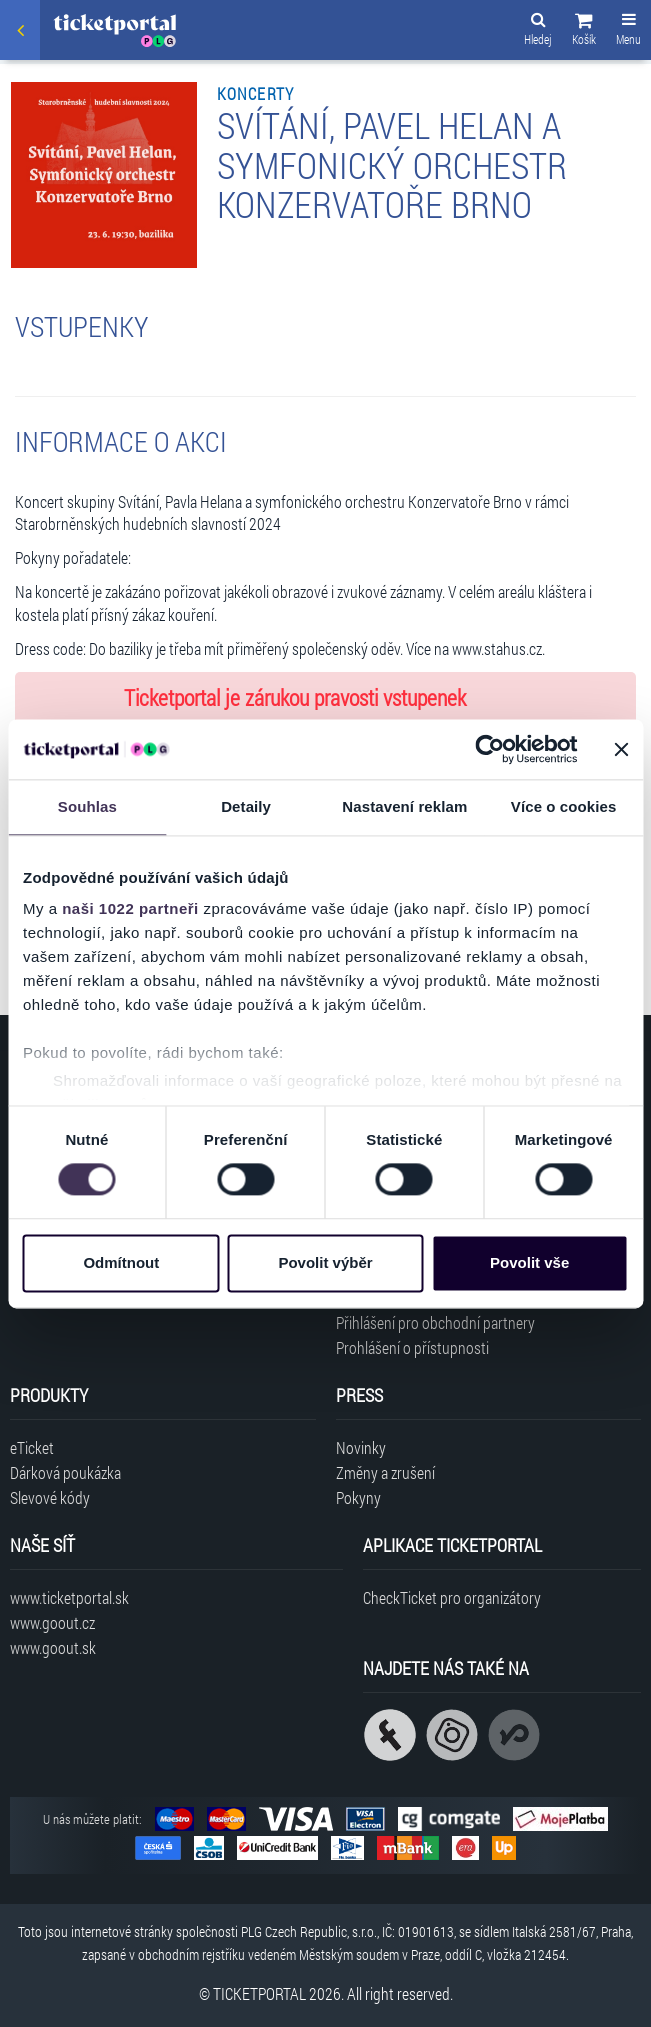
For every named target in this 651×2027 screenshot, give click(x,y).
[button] (584, 32)
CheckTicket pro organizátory (452, 1597)
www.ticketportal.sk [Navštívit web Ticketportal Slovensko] (69, 1597)
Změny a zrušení (385, 1472)
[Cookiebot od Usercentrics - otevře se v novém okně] (489, 749)
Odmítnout (121, 1262)
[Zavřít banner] (621, 749)
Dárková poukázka (65, 1472)
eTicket (32, 1447)
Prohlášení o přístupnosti (412, 1347)
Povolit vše (529, 1262)
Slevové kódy (50, 1497)
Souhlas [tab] (87, 806)
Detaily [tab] (246, 806)
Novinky (361, 1447)
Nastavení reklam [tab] (404, 806)
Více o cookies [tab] (564, 806)
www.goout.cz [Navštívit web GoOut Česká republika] (52, 1622)
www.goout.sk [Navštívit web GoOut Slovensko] (53, 1647)
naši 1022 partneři (130, 908)
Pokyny (358, 1497)
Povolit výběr (325, 1262)
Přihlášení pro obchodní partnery (435, 1322)
